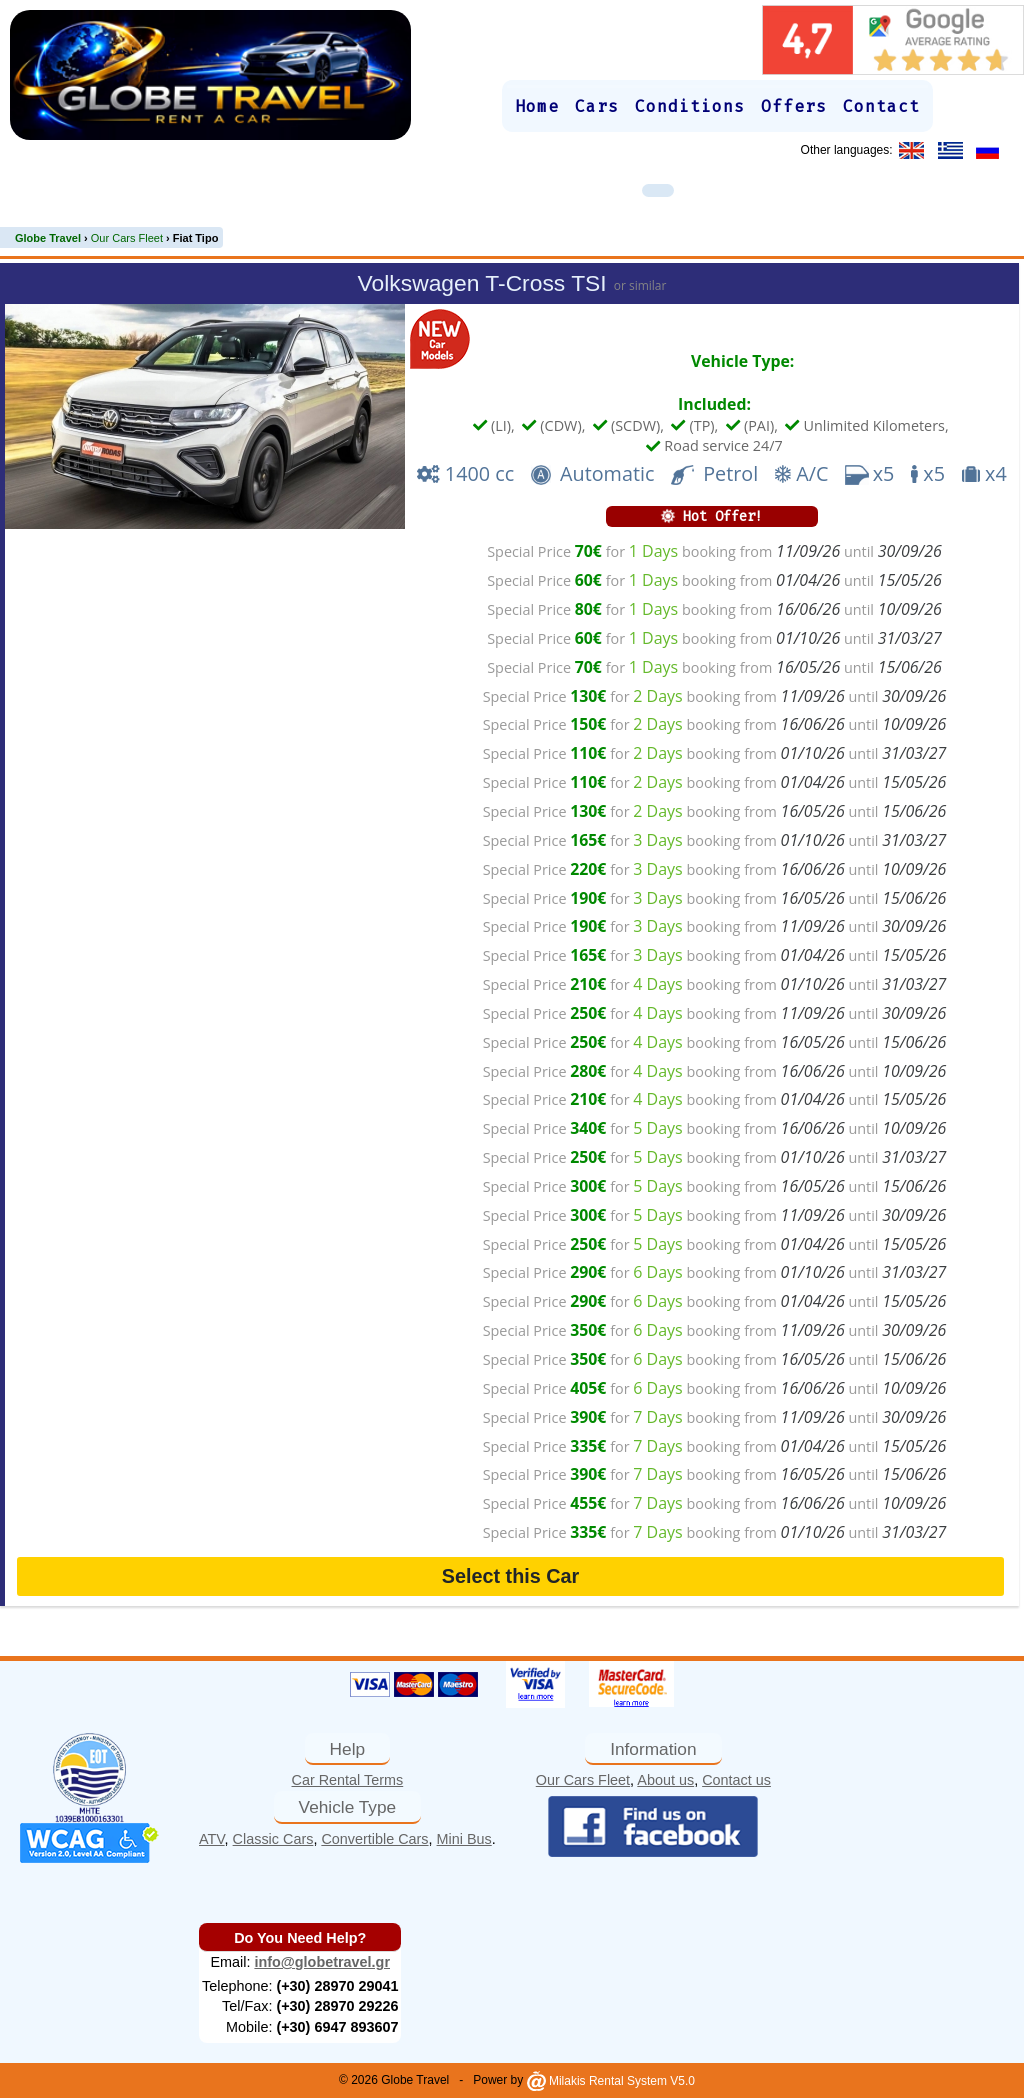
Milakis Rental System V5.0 (611, 2081)
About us (665, 1780)
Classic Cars (273, 1839)
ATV (212, 1839)
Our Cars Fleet (583, 1780)
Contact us (736, 1780)
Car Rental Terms (348, 1780)
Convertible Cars (374, 1839)
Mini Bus (464, 1839)
